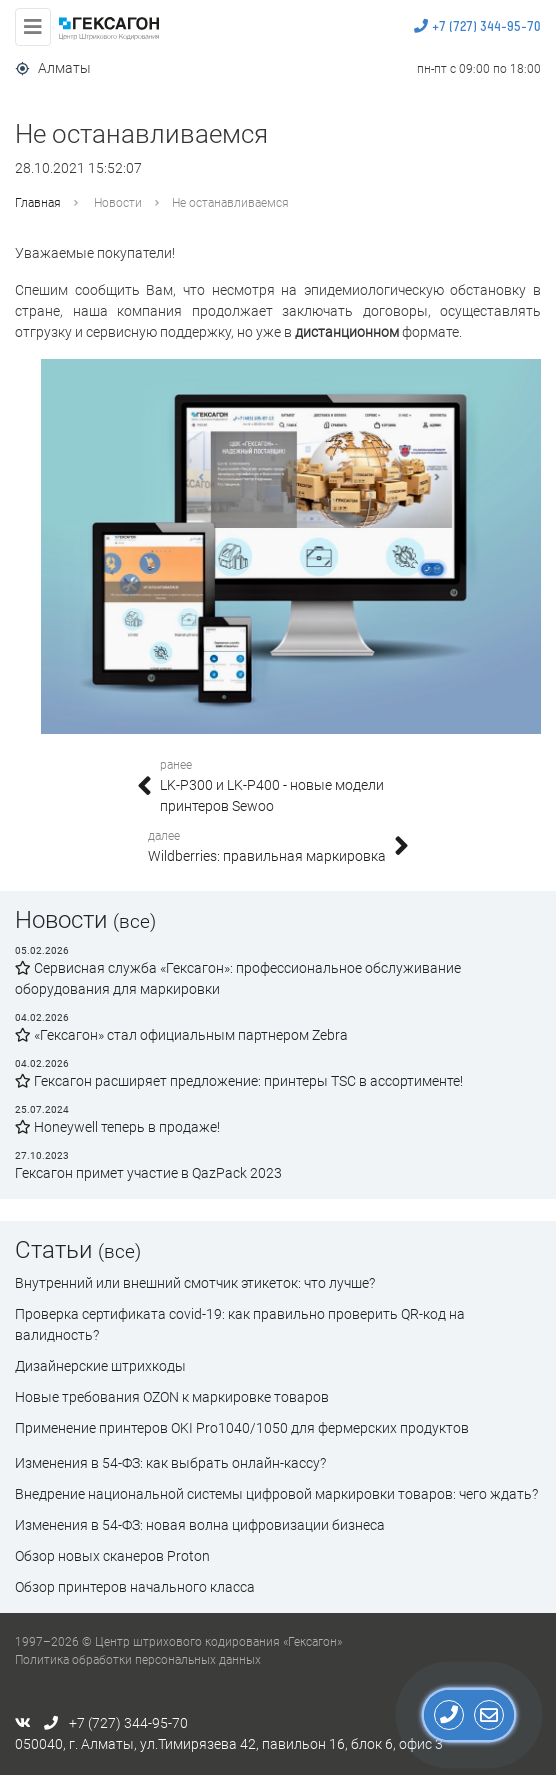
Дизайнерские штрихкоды (100, 1366)
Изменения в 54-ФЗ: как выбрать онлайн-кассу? (170, 1463)
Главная (38, 203)
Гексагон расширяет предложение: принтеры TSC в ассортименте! (239, 1081)
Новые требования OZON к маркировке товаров (172, 1397)
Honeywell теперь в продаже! (117, 1127)
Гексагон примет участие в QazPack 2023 (148, 1173)
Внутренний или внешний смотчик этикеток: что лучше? (195, 1283)
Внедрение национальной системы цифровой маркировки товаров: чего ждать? (276, 1494)
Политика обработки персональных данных (138, 1660)
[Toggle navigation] (33, 27)
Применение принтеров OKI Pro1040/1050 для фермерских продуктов (242, 1428)
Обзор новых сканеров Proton (112, 1556)
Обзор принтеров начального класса (135, 1587)
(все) (134, 921)
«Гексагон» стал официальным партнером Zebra (181, 1035)
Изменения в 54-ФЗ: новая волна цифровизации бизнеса (200, 1525)
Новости (118, 203)
